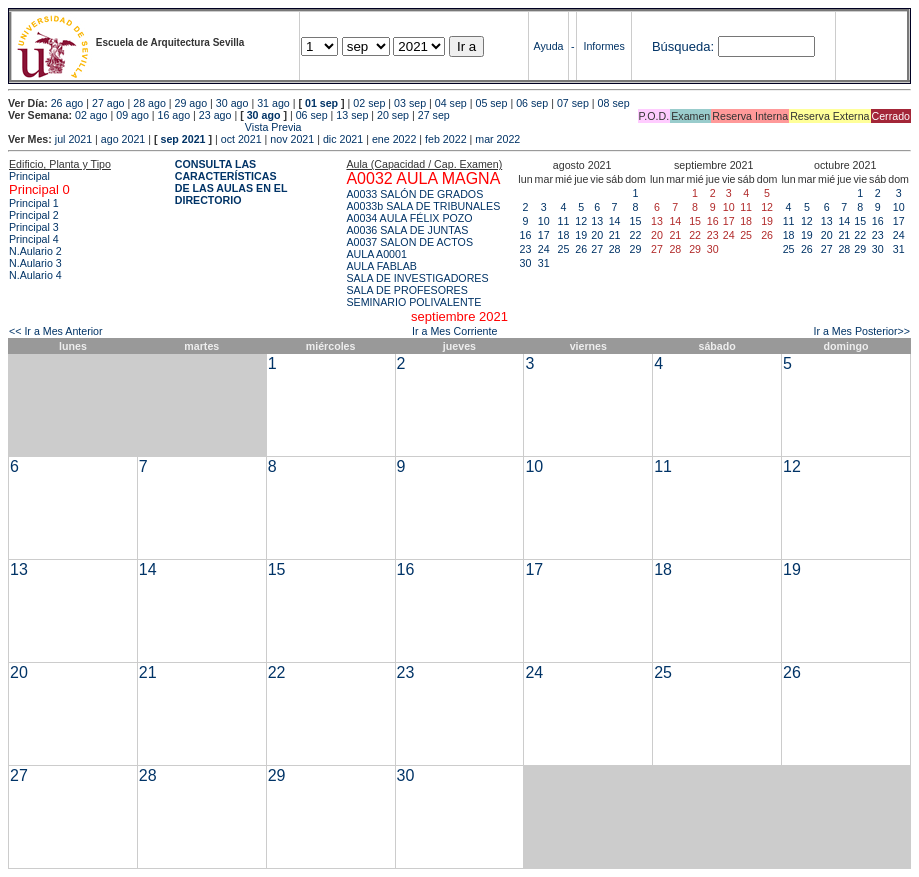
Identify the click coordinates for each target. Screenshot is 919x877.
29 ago (191, 103)
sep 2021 (183, 139)
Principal (29, 176)
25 (564, 249)
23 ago (215, 115)
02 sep (369, 103)
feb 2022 (445, 139)
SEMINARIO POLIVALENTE (413, 302)
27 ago (108, 103)
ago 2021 (123, 139)
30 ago (232, 103)
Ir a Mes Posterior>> (861, 331)
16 (526, 235)
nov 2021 (292, 139)
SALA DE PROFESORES (406, 290)
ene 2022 (394, 139)
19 (581, 235)
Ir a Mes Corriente (454, 331)
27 (597, 249)
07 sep (573, 103)
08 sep (614, 103)
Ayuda (549, 46)
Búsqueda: (683, 46)
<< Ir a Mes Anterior (56, 331)
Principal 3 (34, 227)
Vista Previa (155, 127)
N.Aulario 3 (35, 263)
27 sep (434, 115)
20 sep (393, 115)
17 (544, 235)
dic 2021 (343, 139)
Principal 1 (34, 203)
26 (581, 249)
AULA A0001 (376, 254)
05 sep (491, 103)
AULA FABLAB (381, 266)
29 (636, 249)
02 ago (91, 115)
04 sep (451, 103)
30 (526, 263)
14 (615, 221)
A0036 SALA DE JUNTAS (407, 230)
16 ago (174, 115)
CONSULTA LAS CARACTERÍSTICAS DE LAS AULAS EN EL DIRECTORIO (231, 182)
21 (615, 235)
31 (544, 263)
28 (615, 249)
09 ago (132, 115)
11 (564, 221)
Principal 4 (34, 239)
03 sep (410, 103)
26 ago (67, 103)
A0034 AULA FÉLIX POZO (409, 218)
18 (564, 235)
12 (581, 221)
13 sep (352, 115)
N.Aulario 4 (35, 275)
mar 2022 (497, 139)
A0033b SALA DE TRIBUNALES (423, 206)
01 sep (321, 103)
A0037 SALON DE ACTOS (409, 242)
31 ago (273, 103)
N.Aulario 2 (35, 251)
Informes (603, 46)
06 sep (532, 103)
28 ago (149, 103)
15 (636, 221)
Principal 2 (34, 215)
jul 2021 (73, 139)
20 (597, 235)
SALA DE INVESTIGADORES (417, 278)
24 (544, 249)
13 (597, 221)
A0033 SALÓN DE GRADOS (414, 194)
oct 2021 (241, 139)
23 (526, 249)
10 (544, 221)
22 (636, 235)
